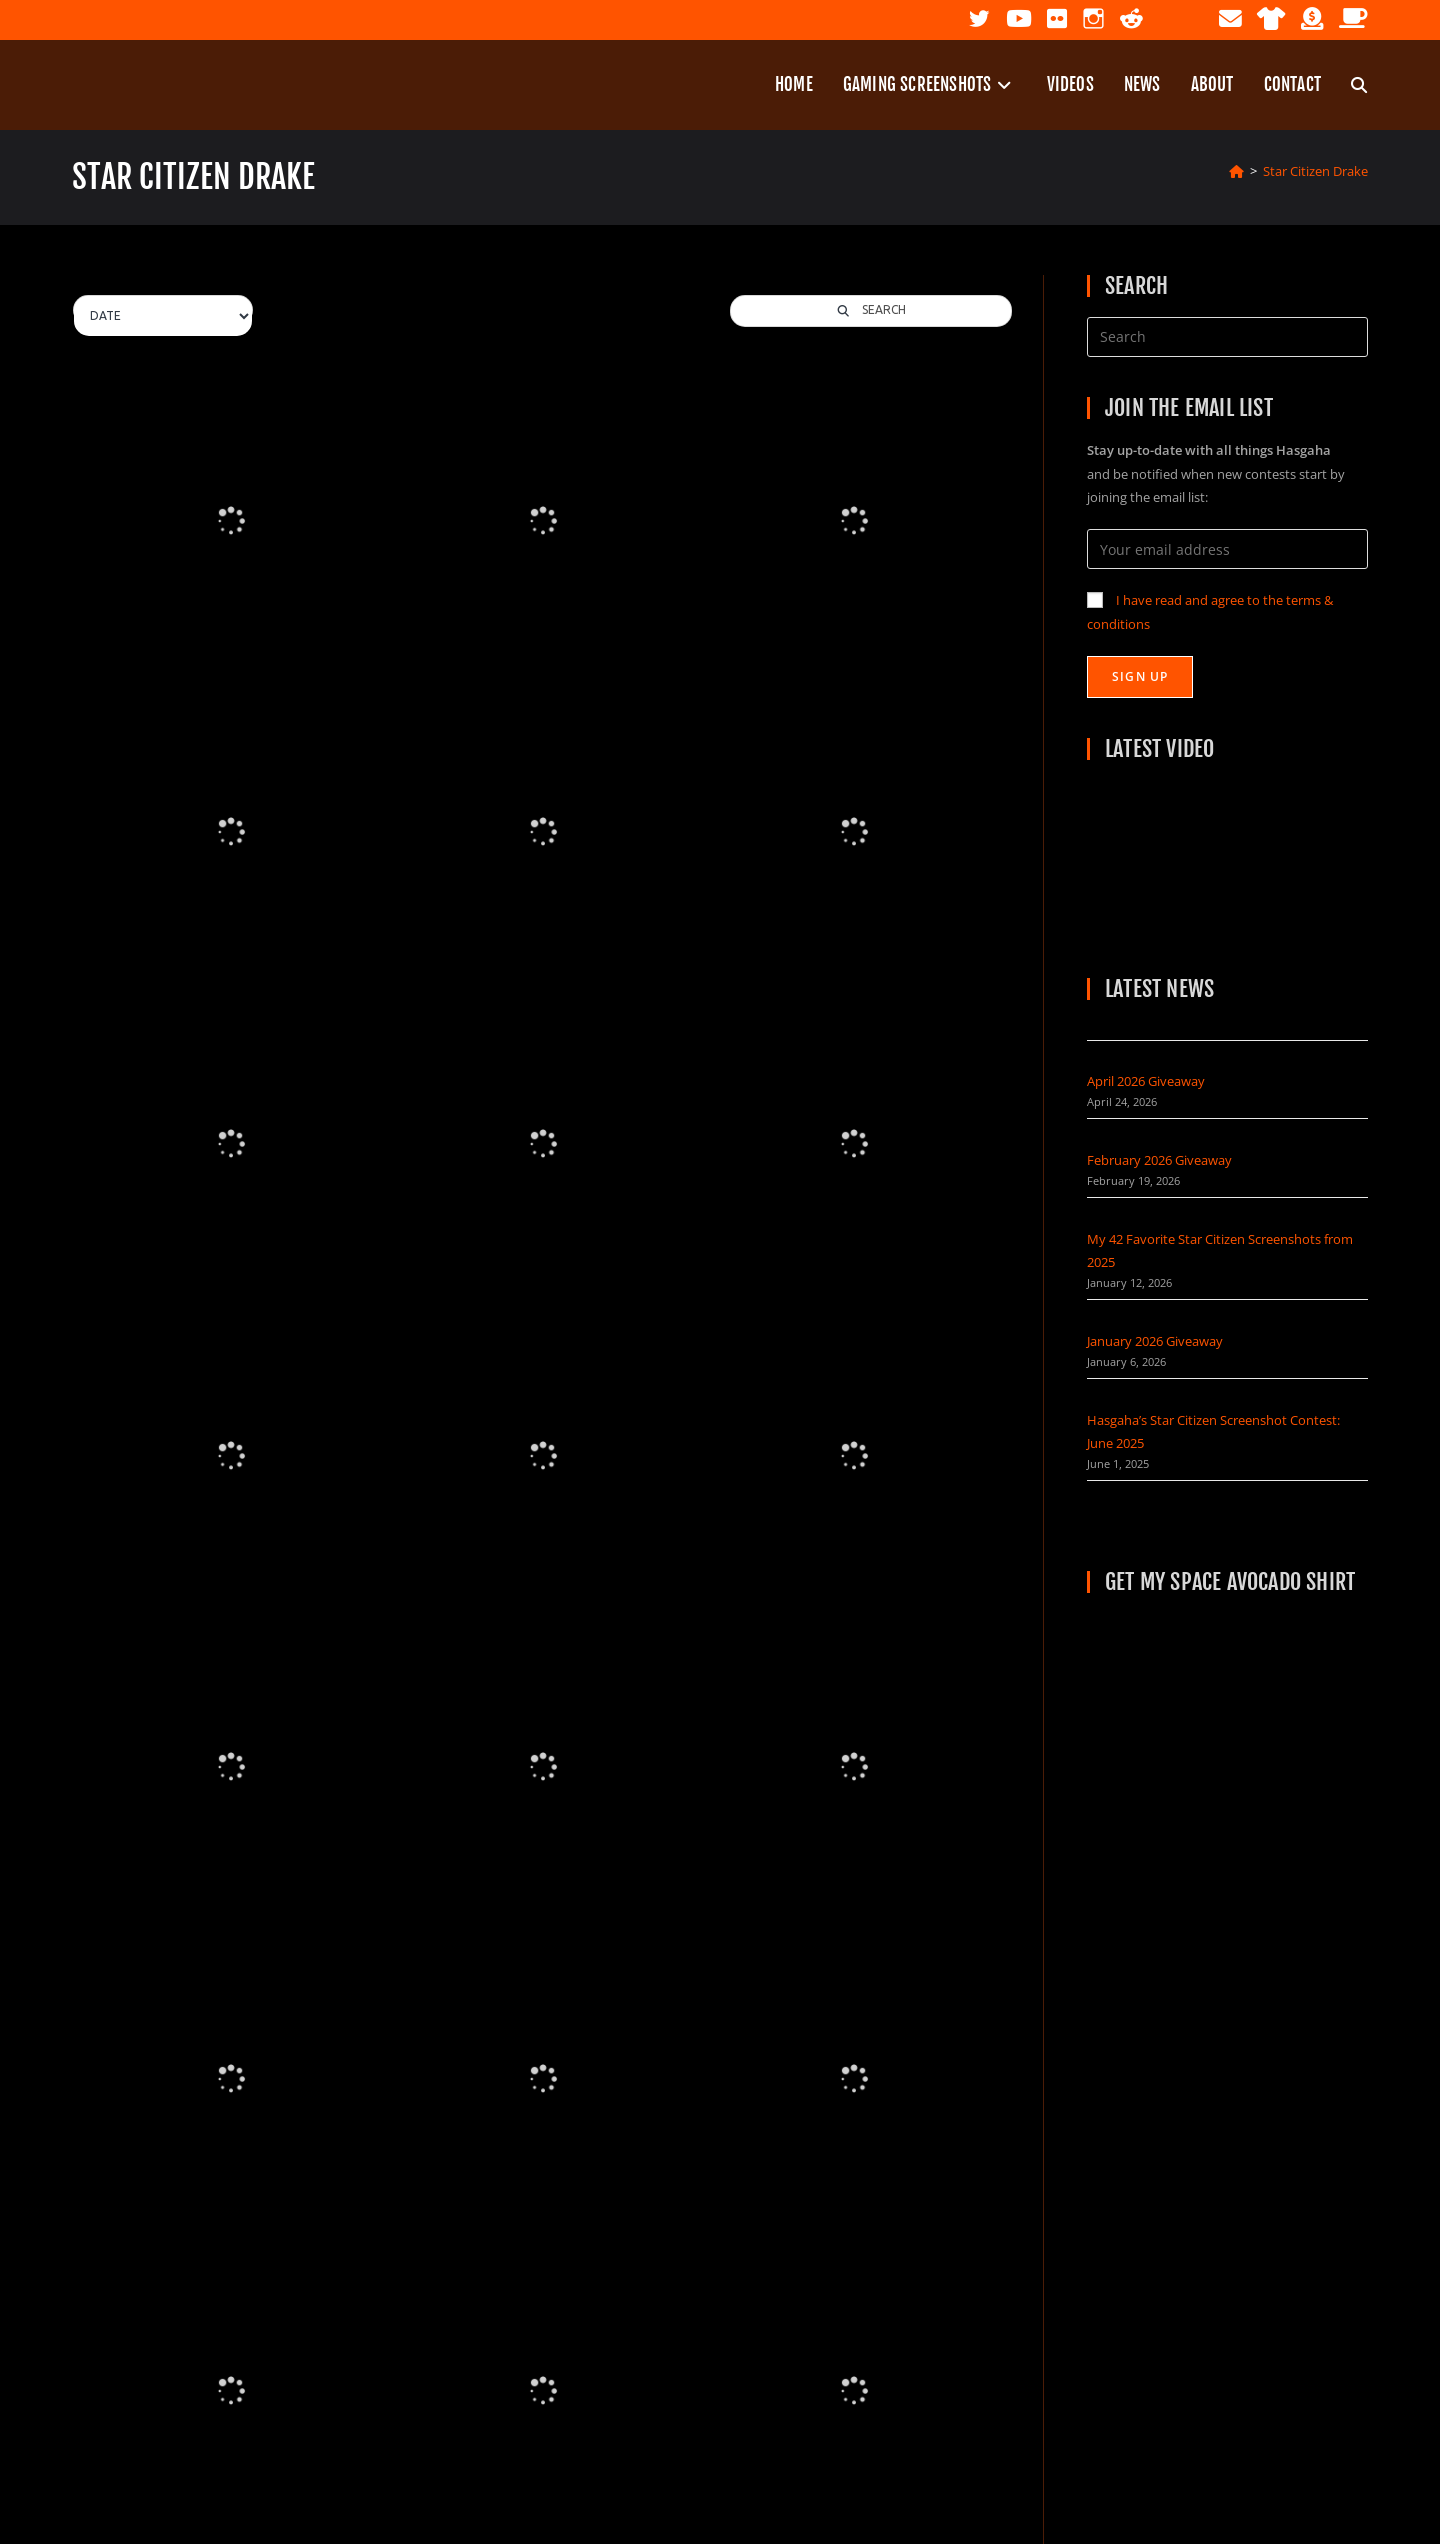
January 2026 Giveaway (1155, 1341)
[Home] (1236, 171)
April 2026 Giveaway (1146, 1081)
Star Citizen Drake (1315, 171)
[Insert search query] (1227, 337)
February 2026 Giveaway (1159, 1160)
